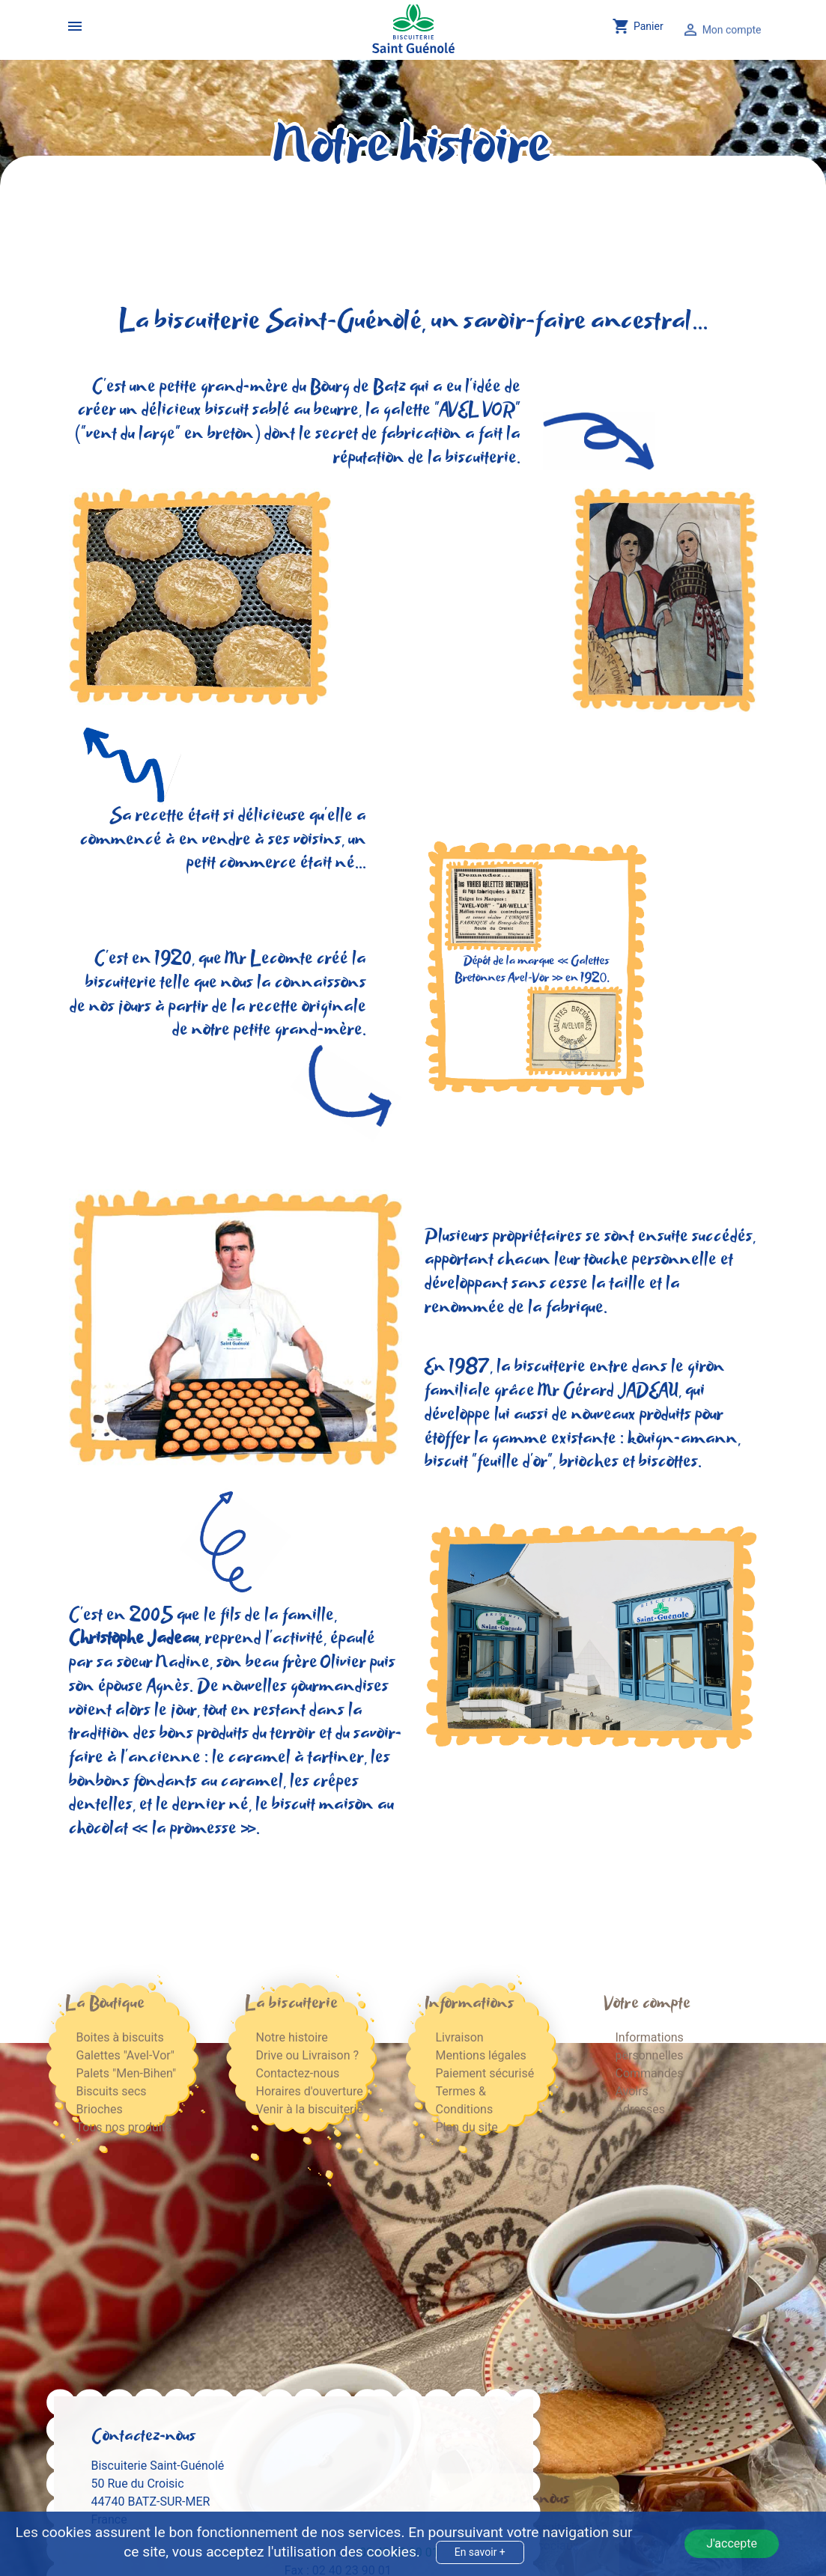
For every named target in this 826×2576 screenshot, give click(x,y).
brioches (589, 1462)
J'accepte (731, 2543)
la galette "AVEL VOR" (442, 410)
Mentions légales (481, 2055)
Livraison (460, 2037)
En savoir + (480, 2552)
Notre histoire (292, 2037)
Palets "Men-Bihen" (126, 2073)
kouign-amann (683, 1439)
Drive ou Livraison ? (307, 2055)
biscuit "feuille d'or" (489, 1462)
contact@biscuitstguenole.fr (360, 2333)
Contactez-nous (298, 2073)
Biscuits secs (111, 2091)
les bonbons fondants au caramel (229, 1770)
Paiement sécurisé (485, 2073)
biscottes (668, 1462)
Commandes (650, 2073)
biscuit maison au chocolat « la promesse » (231, 1817)
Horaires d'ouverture (309, 2091)
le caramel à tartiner (288, 1758)
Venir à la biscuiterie (309, 2109)
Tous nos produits (124, 2127)
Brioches (99, 2109)
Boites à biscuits (120, 2037)
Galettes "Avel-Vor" (125, 2055)
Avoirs (632, 2091)
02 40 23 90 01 (399, 2279)
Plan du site (467, 2127)
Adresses (640, 2109)
